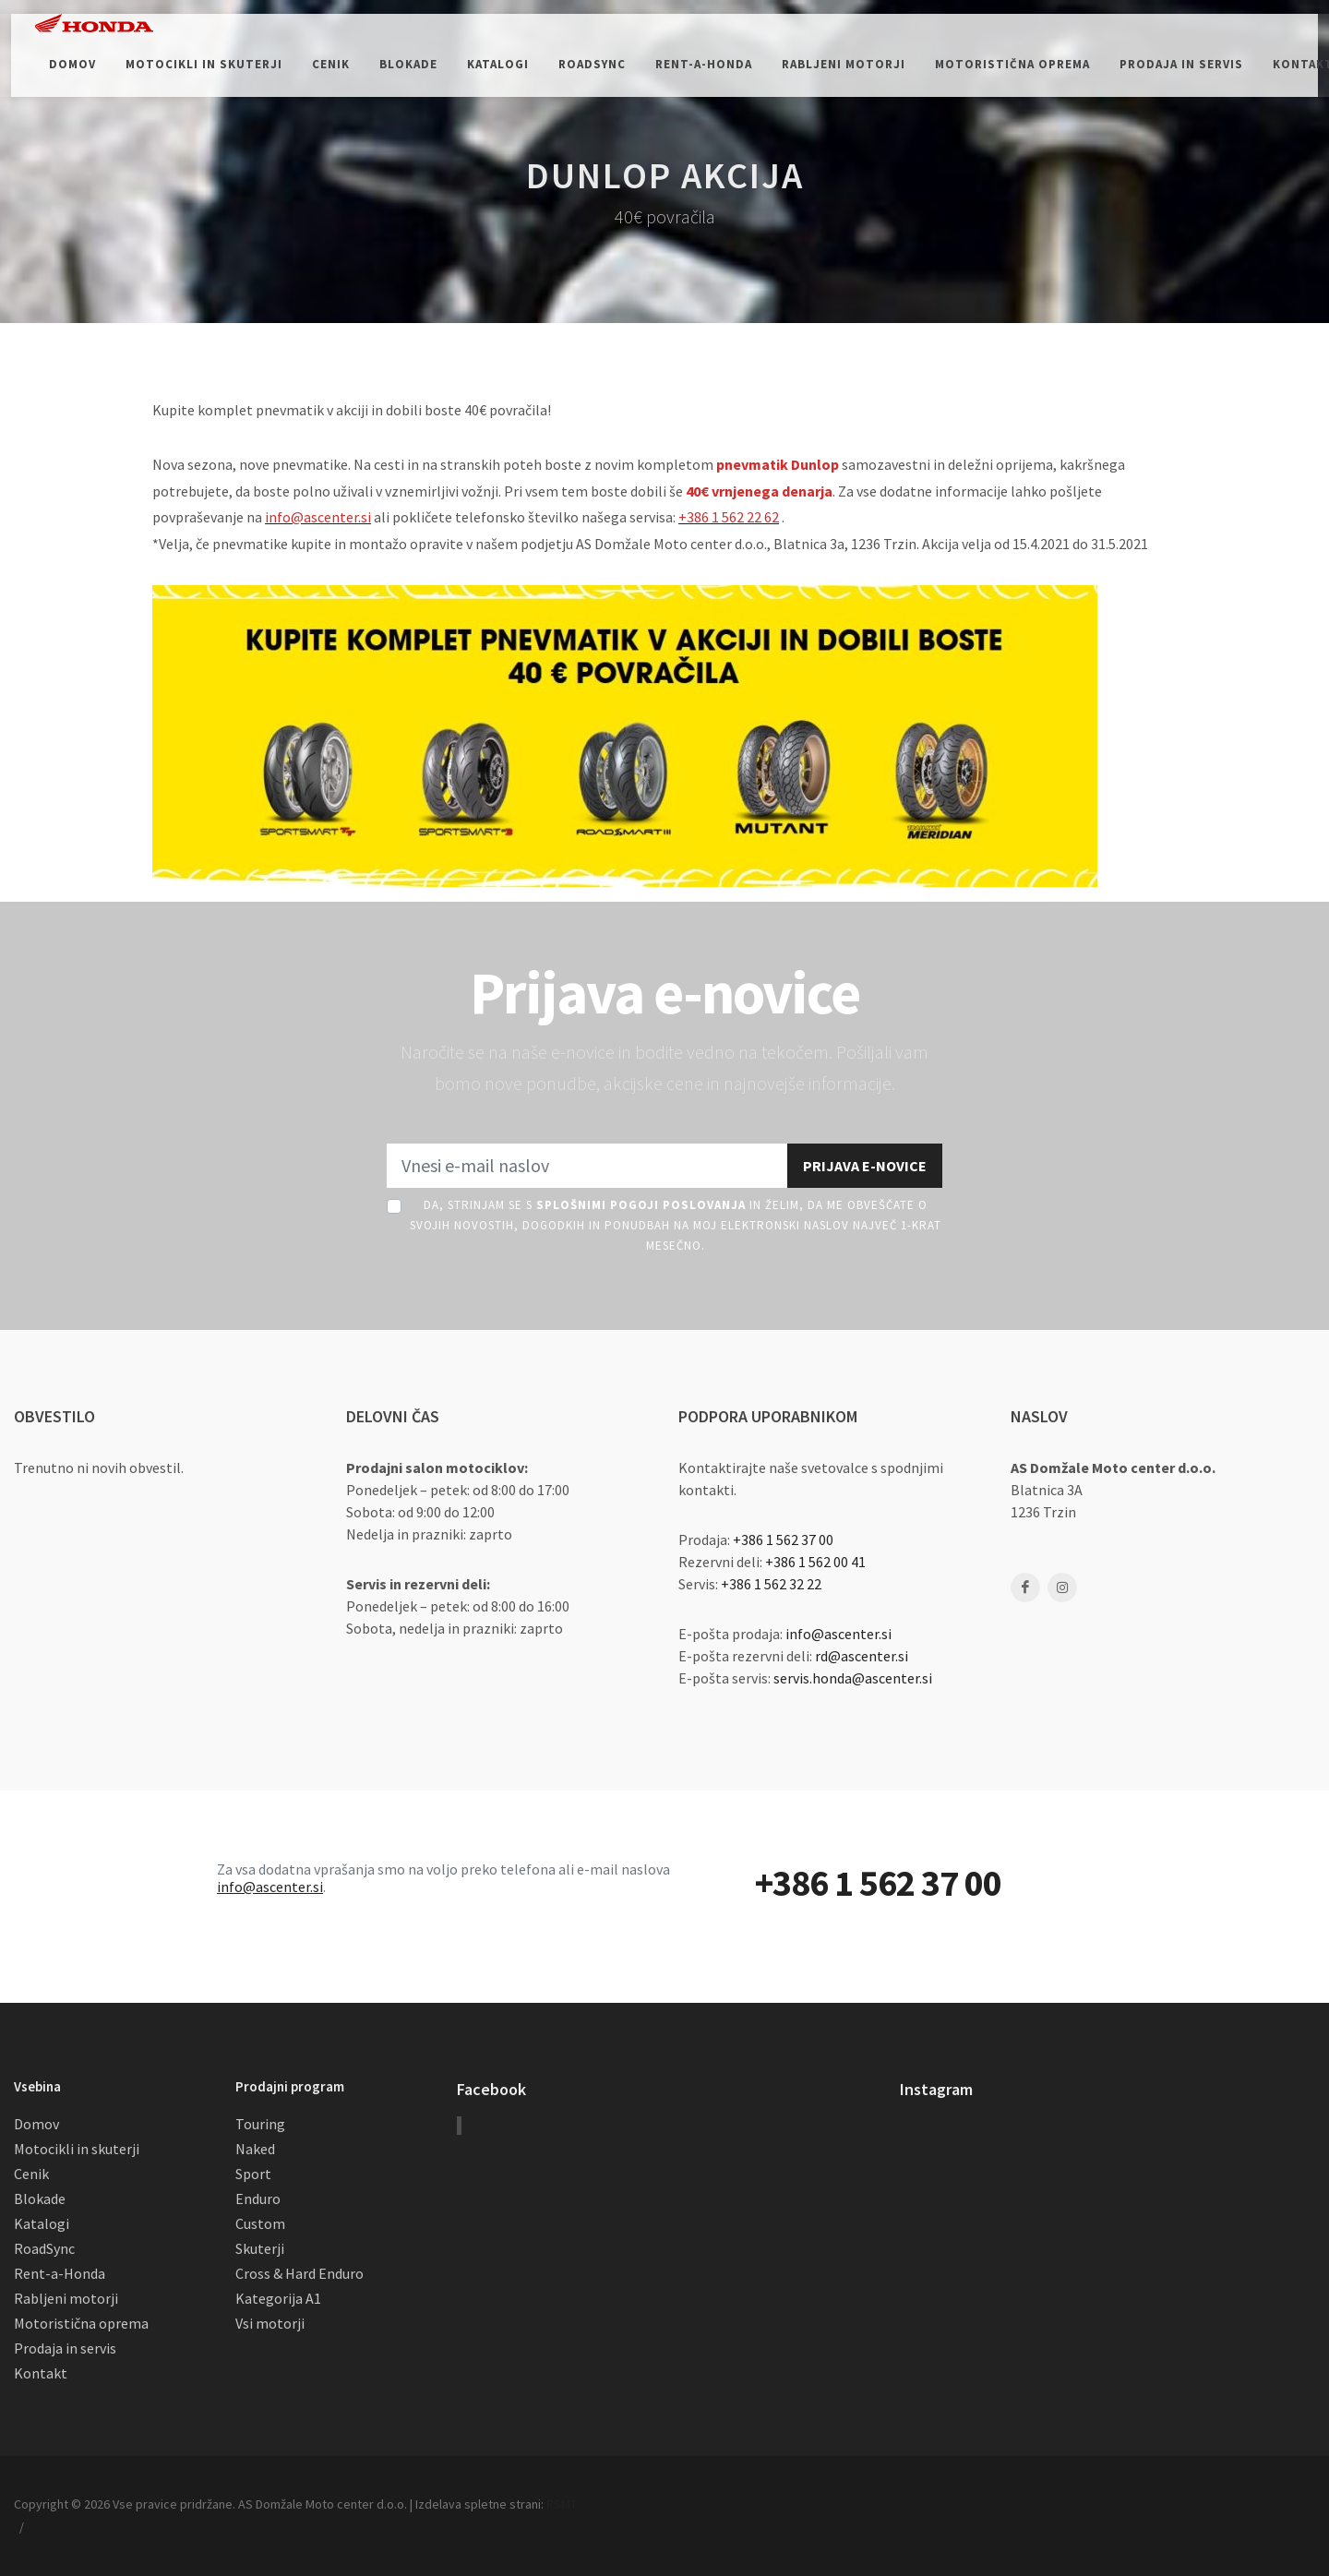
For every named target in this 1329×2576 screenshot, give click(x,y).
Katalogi (41, 2223)
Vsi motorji (270, 2323)
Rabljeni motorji (66, 2298)
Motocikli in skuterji (76, 2148)
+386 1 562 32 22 (771, 1584)
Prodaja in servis (65, 2348)
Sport (253, 2173)
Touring (260, 2124)
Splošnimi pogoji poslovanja (641, 1205)
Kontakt (40, 2373)
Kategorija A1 (278, 2298)
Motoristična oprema (81, 2323)
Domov (36, 2124)
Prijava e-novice (865, 1165)
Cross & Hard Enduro (299, 2273)
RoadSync (44, 2248)
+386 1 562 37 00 (783, 1539)
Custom (260, 2223)
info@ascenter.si (838, 1633)
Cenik (31, 2173)
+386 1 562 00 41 (815, 1561)
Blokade (40, 2198)
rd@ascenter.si (861, 1656)
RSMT (561, 2504)
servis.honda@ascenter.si (852, 1678)
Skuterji (259, 2248)
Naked (255, 2148)
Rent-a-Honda (59, 2273)
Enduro (258, 2198)
